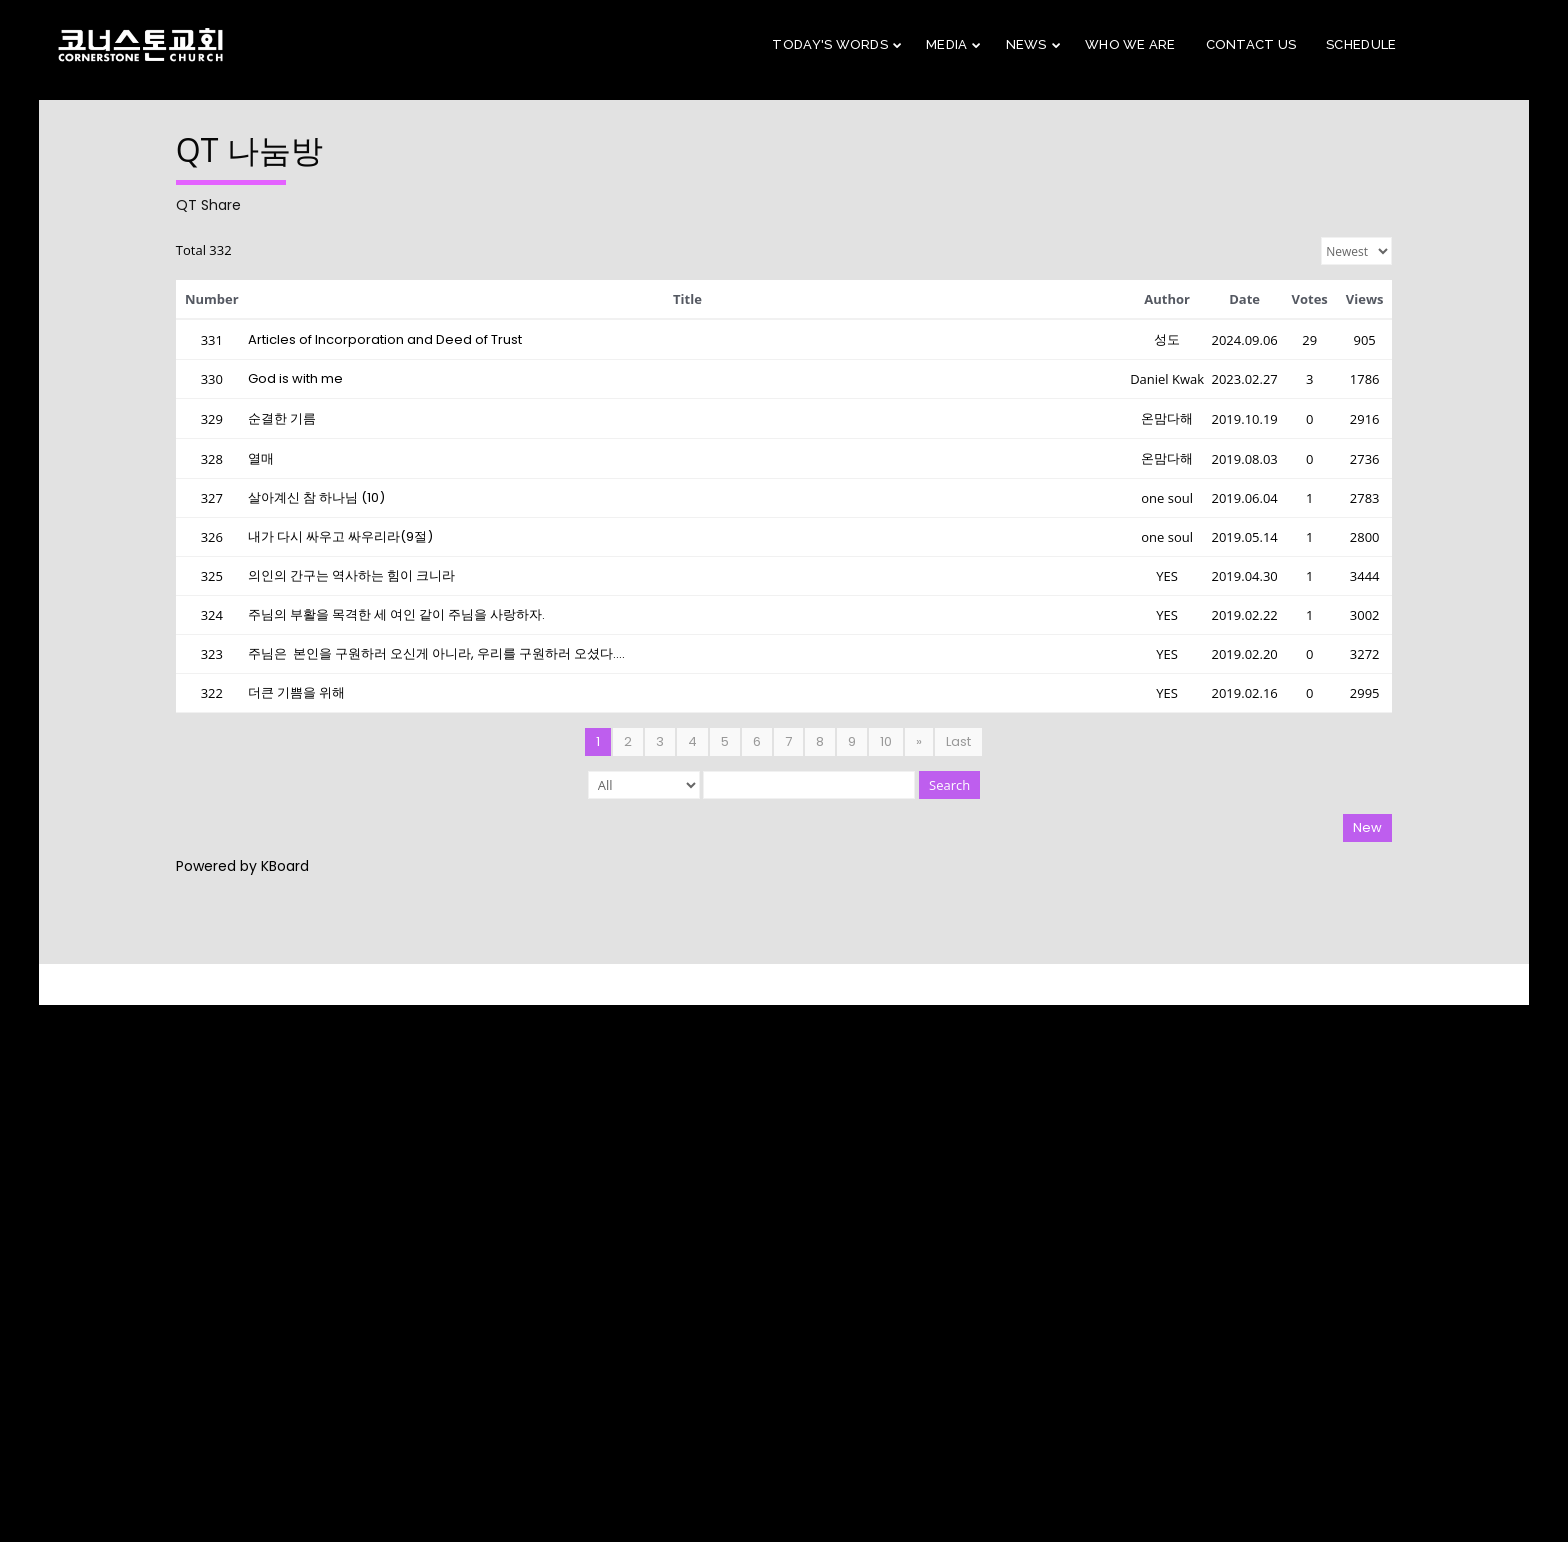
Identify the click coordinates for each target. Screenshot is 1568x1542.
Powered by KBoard (242, 866)
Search (949, 785)
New (1367, 827)
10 (886, 741)
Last (958, 741)
